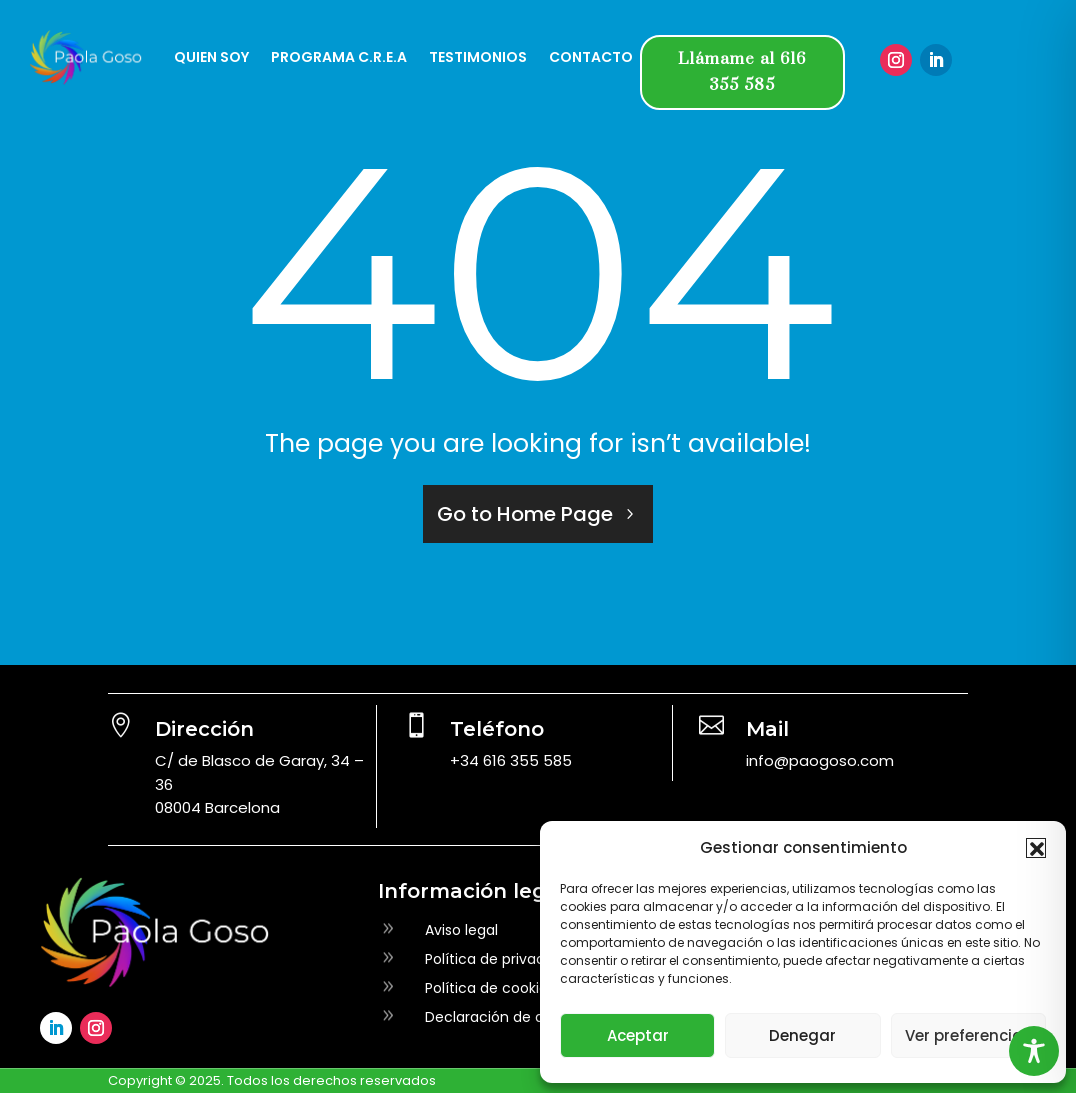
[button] (1036, 848)
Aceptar (638, 1035)
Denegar (802, 1035)
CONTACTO (591, 57)
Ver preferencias (968, 1035)
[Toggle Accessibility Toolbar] (1034, 1051)
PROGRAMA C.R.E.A (339, 57)
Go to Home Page (525, 514)
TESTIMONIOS (478, 57)
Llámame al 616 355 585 (742, 72)
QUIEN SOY (211, 57)
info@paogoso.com (820, 760)
